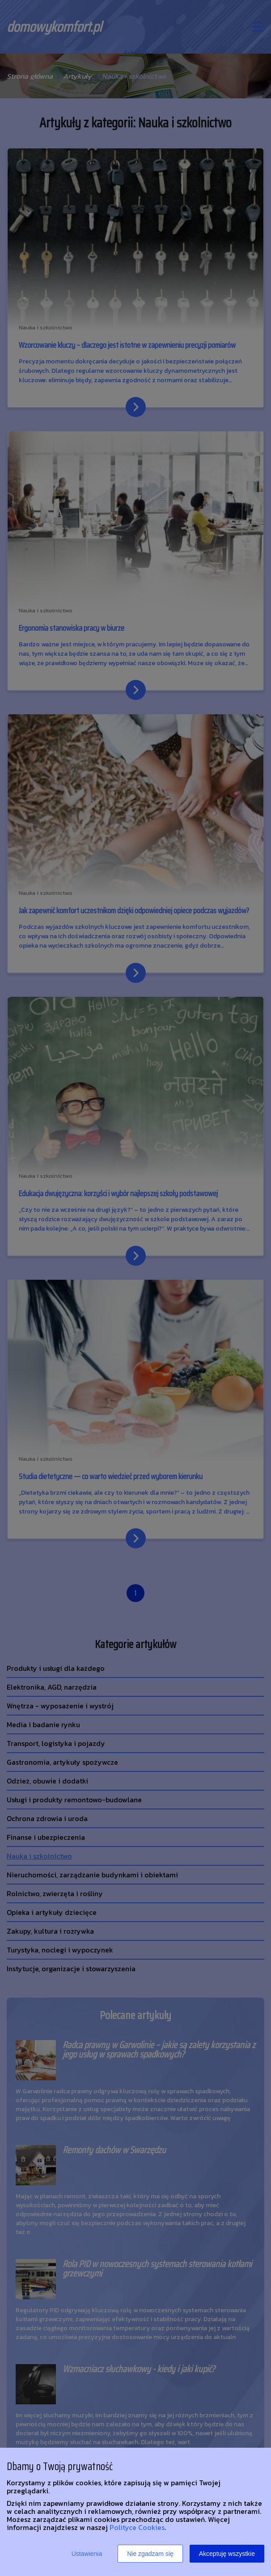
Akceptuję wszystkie (227, 2553)
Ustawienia (87, 2553)
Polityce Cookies (137, 2527)
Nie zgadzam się (150, 2553)
